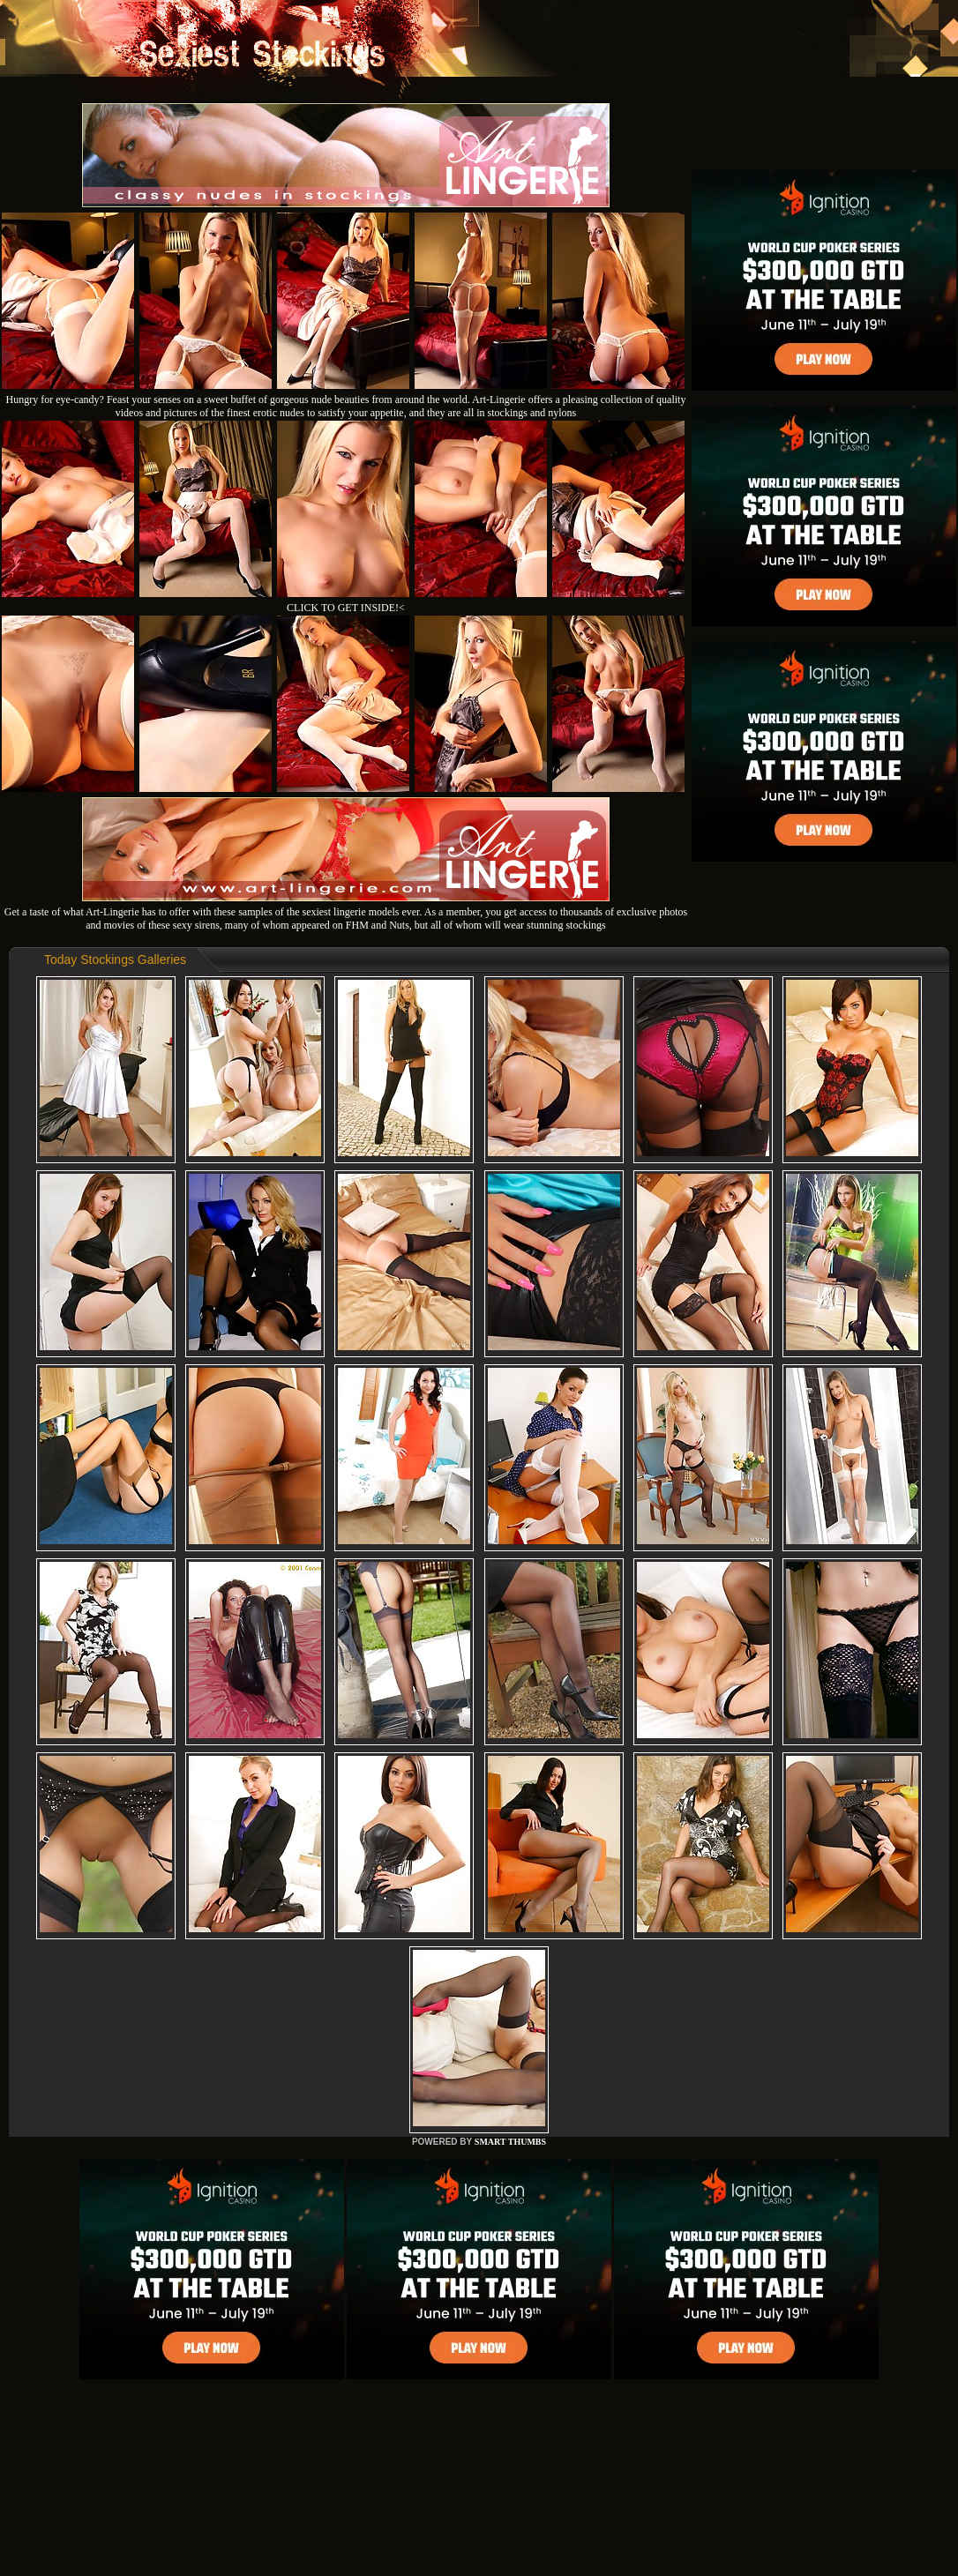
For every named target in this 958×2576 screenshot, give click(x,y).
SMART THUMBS (510, 2142)
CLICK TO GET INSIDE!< (346, 607)
